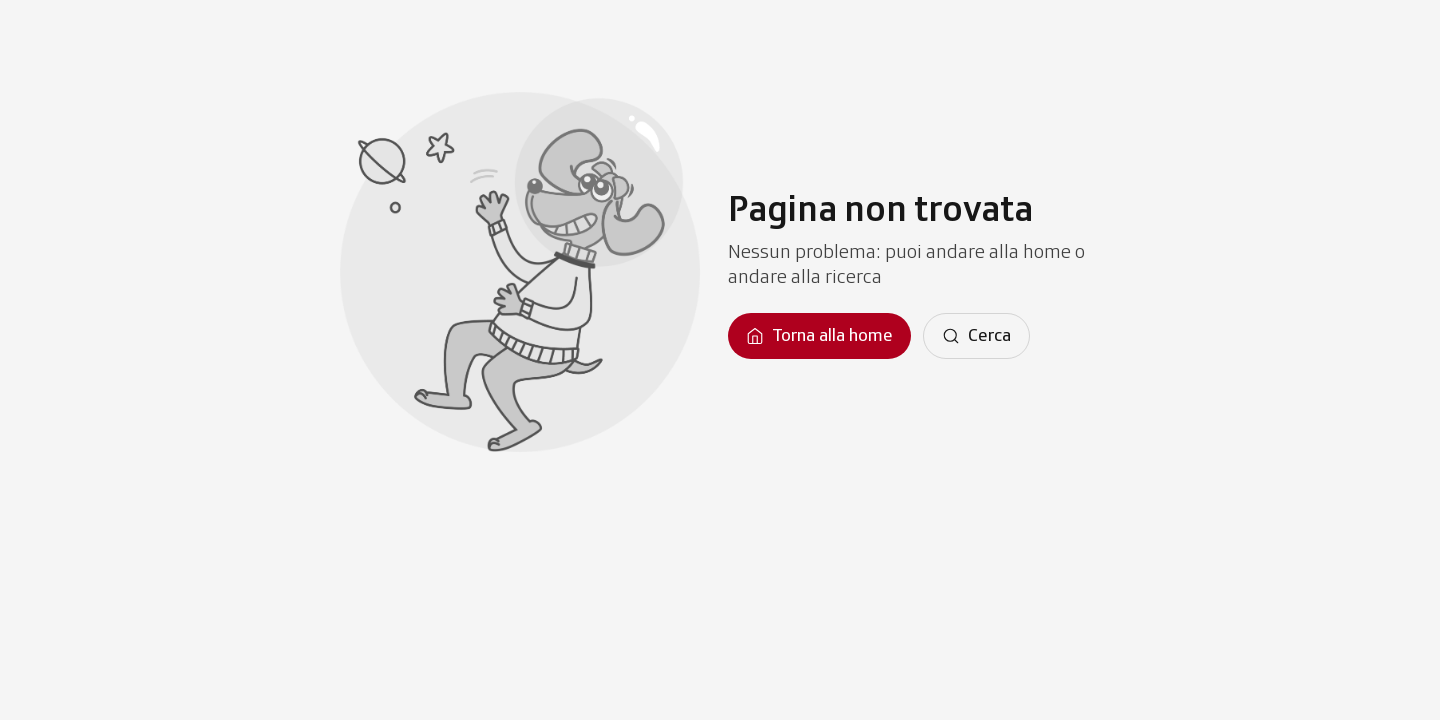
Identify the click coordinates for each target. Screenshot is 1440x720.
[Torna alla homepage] (819, 336)
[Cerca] (976, 336)
